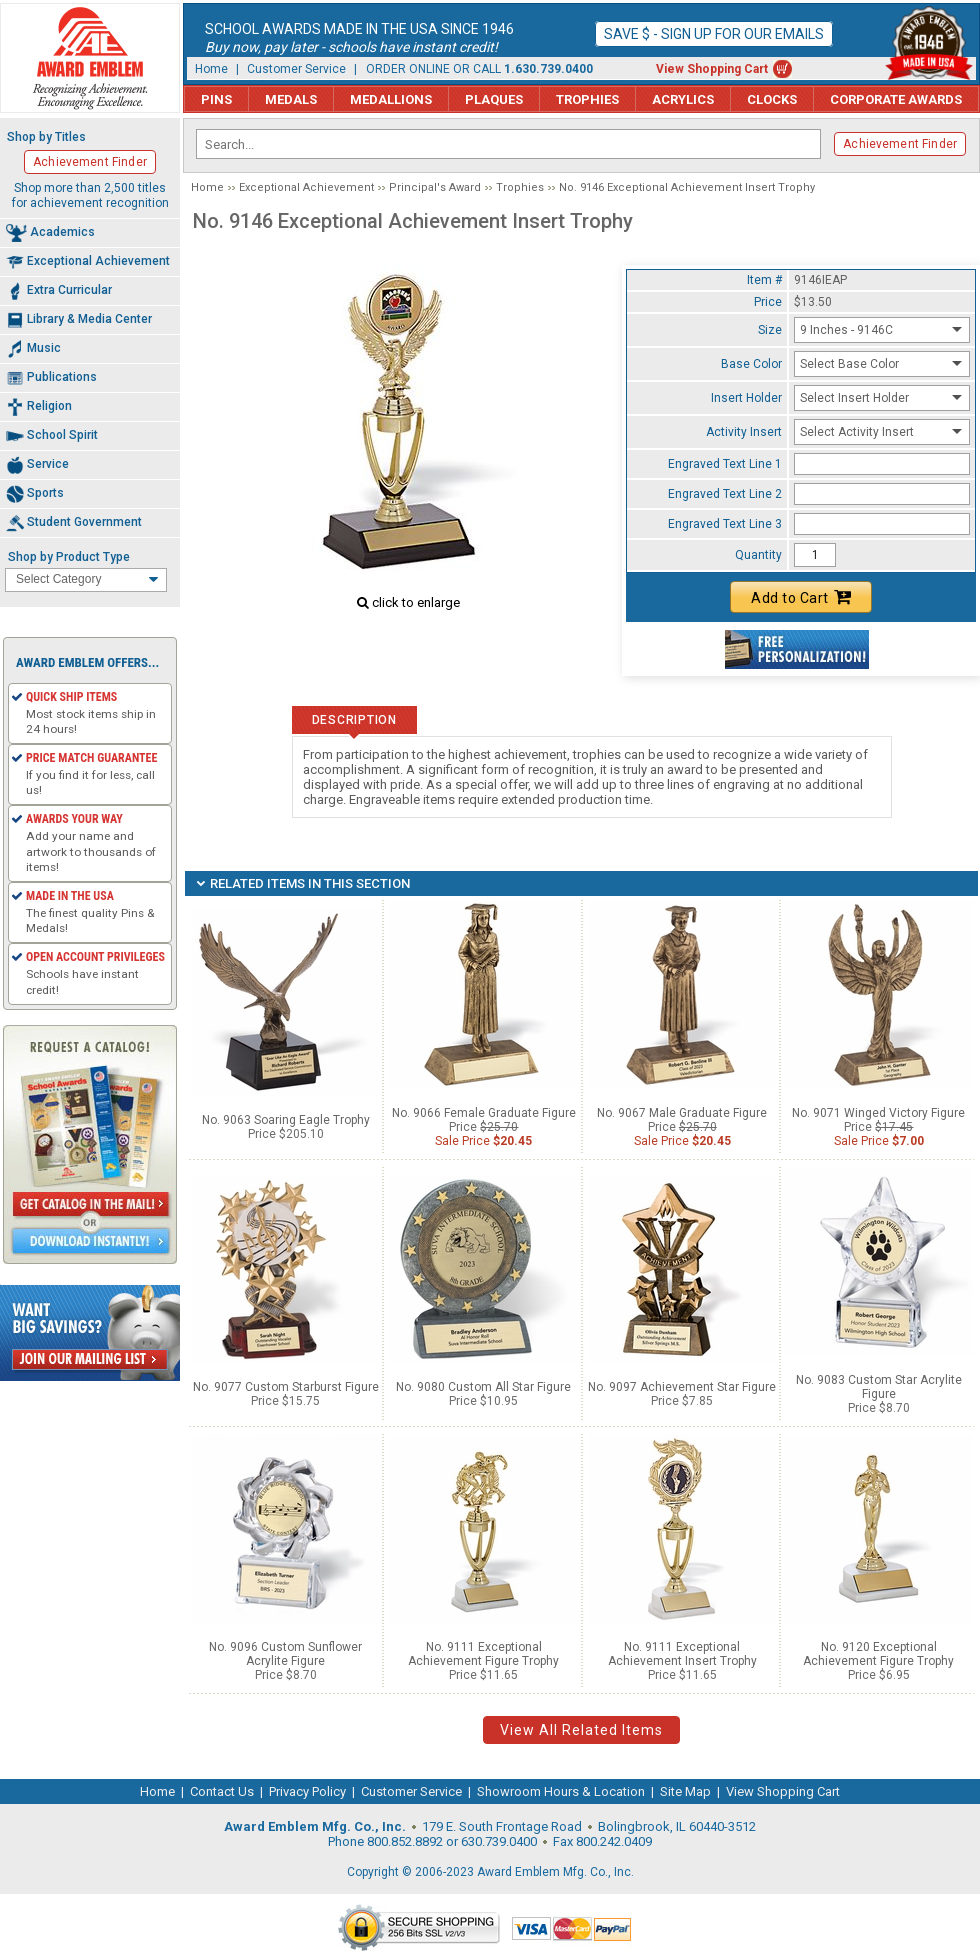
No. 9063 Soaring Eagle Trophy (286, 1120)
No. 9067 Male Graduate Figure (682, 1113)
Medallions (391, 99)
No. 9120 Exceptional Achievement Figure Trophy (878, 1654)
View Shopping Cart (712, 69)
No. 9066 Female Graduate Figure (484, 1113)
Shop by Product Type (69, 557)
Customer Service (296, 69)
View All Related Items (581, 1730)
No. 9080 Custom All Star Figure (483, 1387)
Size (770, 330)
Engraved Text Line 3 (725, 524)
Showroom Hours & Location (561, 1791)
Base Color (751, 364)
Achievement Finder (900, 144)
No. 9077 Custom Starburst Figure (286, 1387)
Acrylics (683, 99)
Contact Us (222, 1791)
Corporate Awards (896, 99)
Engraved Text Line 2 (725, 494)
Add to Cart (801, 597)
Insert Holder (746, 398)
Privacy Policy (307, 1791)
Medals (291, 99)
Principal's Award (435, 187)
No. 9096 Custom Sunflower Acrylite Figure (285, 1654)
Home (211, 69)
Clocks (772, 99)
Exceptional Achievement (306, 187)
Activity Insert (744, 432)
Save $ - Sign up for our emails (714, 34)
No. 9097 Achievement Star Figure (682, 1387)
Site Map (685, 1791)
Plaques (494, 99)
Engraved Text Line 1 (725, 464)
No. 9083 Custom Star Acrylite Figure (879, 1387)
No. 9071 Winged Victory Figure (878, 1113)
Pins (216, 99)
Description (354, 720)
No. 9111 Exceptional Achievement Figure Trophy (483, 1654)
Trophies (587, 99)
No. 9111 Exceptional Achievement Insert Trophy (682, 1654)
